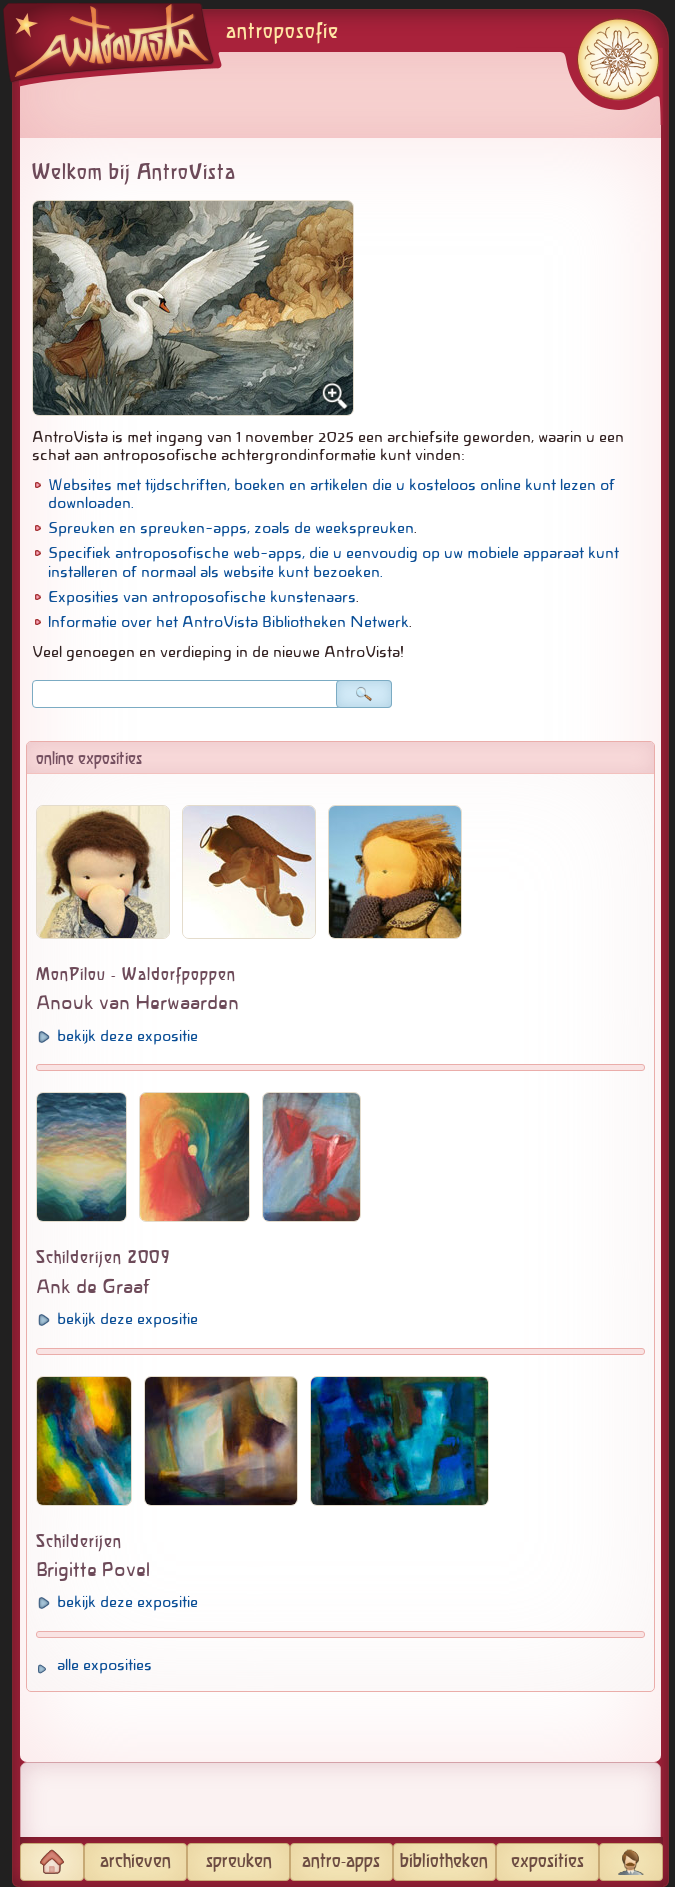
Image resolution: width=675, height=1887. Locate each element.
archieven (135, 1862)
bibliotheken (444, 1862)
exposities (547, 1862)
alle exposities (104, 1665)
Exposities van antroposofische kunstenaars (202, 597)
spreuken (239, 1862)
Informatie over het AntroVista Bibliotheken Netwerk (228, 622)
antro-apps (341, 1862)
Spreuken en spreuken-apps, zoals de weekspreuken (231, 528)
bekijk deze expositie (127, 1036)
